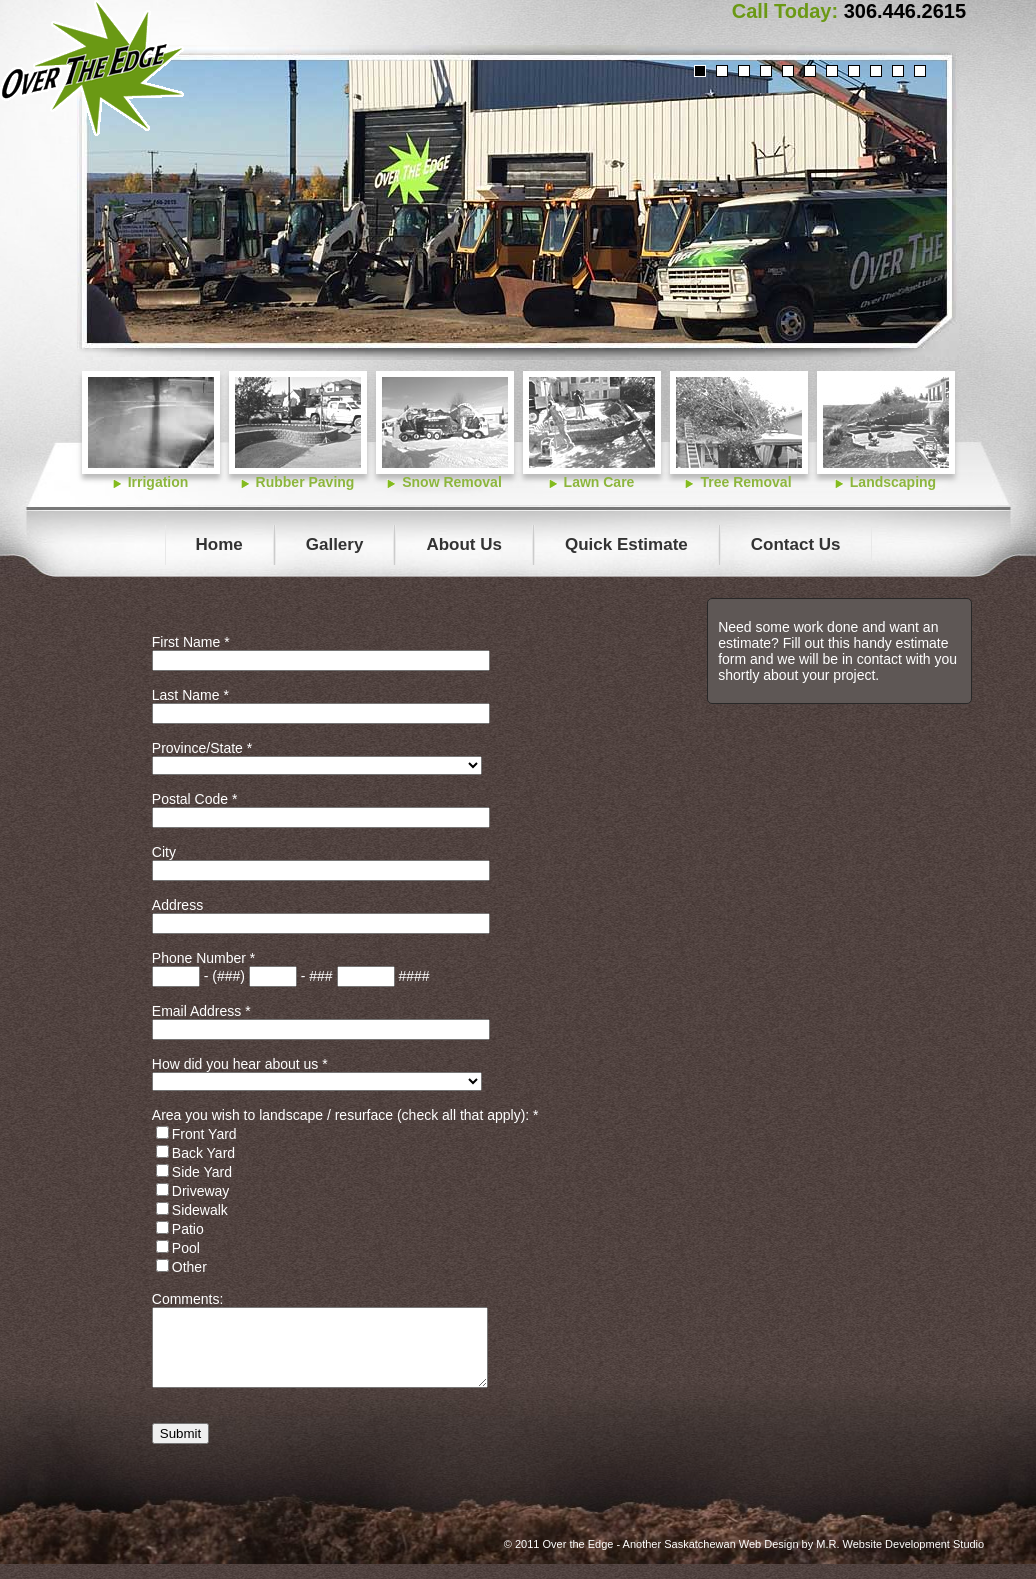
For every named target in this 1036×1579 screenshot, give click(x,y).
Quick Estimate (626, 544)
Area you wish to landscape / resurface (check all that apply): (345, 1115)
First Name (191, 642)
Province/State (202, 748)
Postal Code (195, 799)
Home (219, 544)
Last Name (190, 695)
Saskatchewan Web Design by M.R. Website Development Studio (824, 1559)
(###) (228, 976)
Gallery (335, 544)
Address (177, 905)
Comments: (188, 1299)
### (320, 976)
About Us (464, 544)
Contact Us (796, 544)
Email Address (201, 1011)
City (164, 852)
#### (413, 976)
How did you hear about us (240, 1064)
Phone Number (204, 958)
